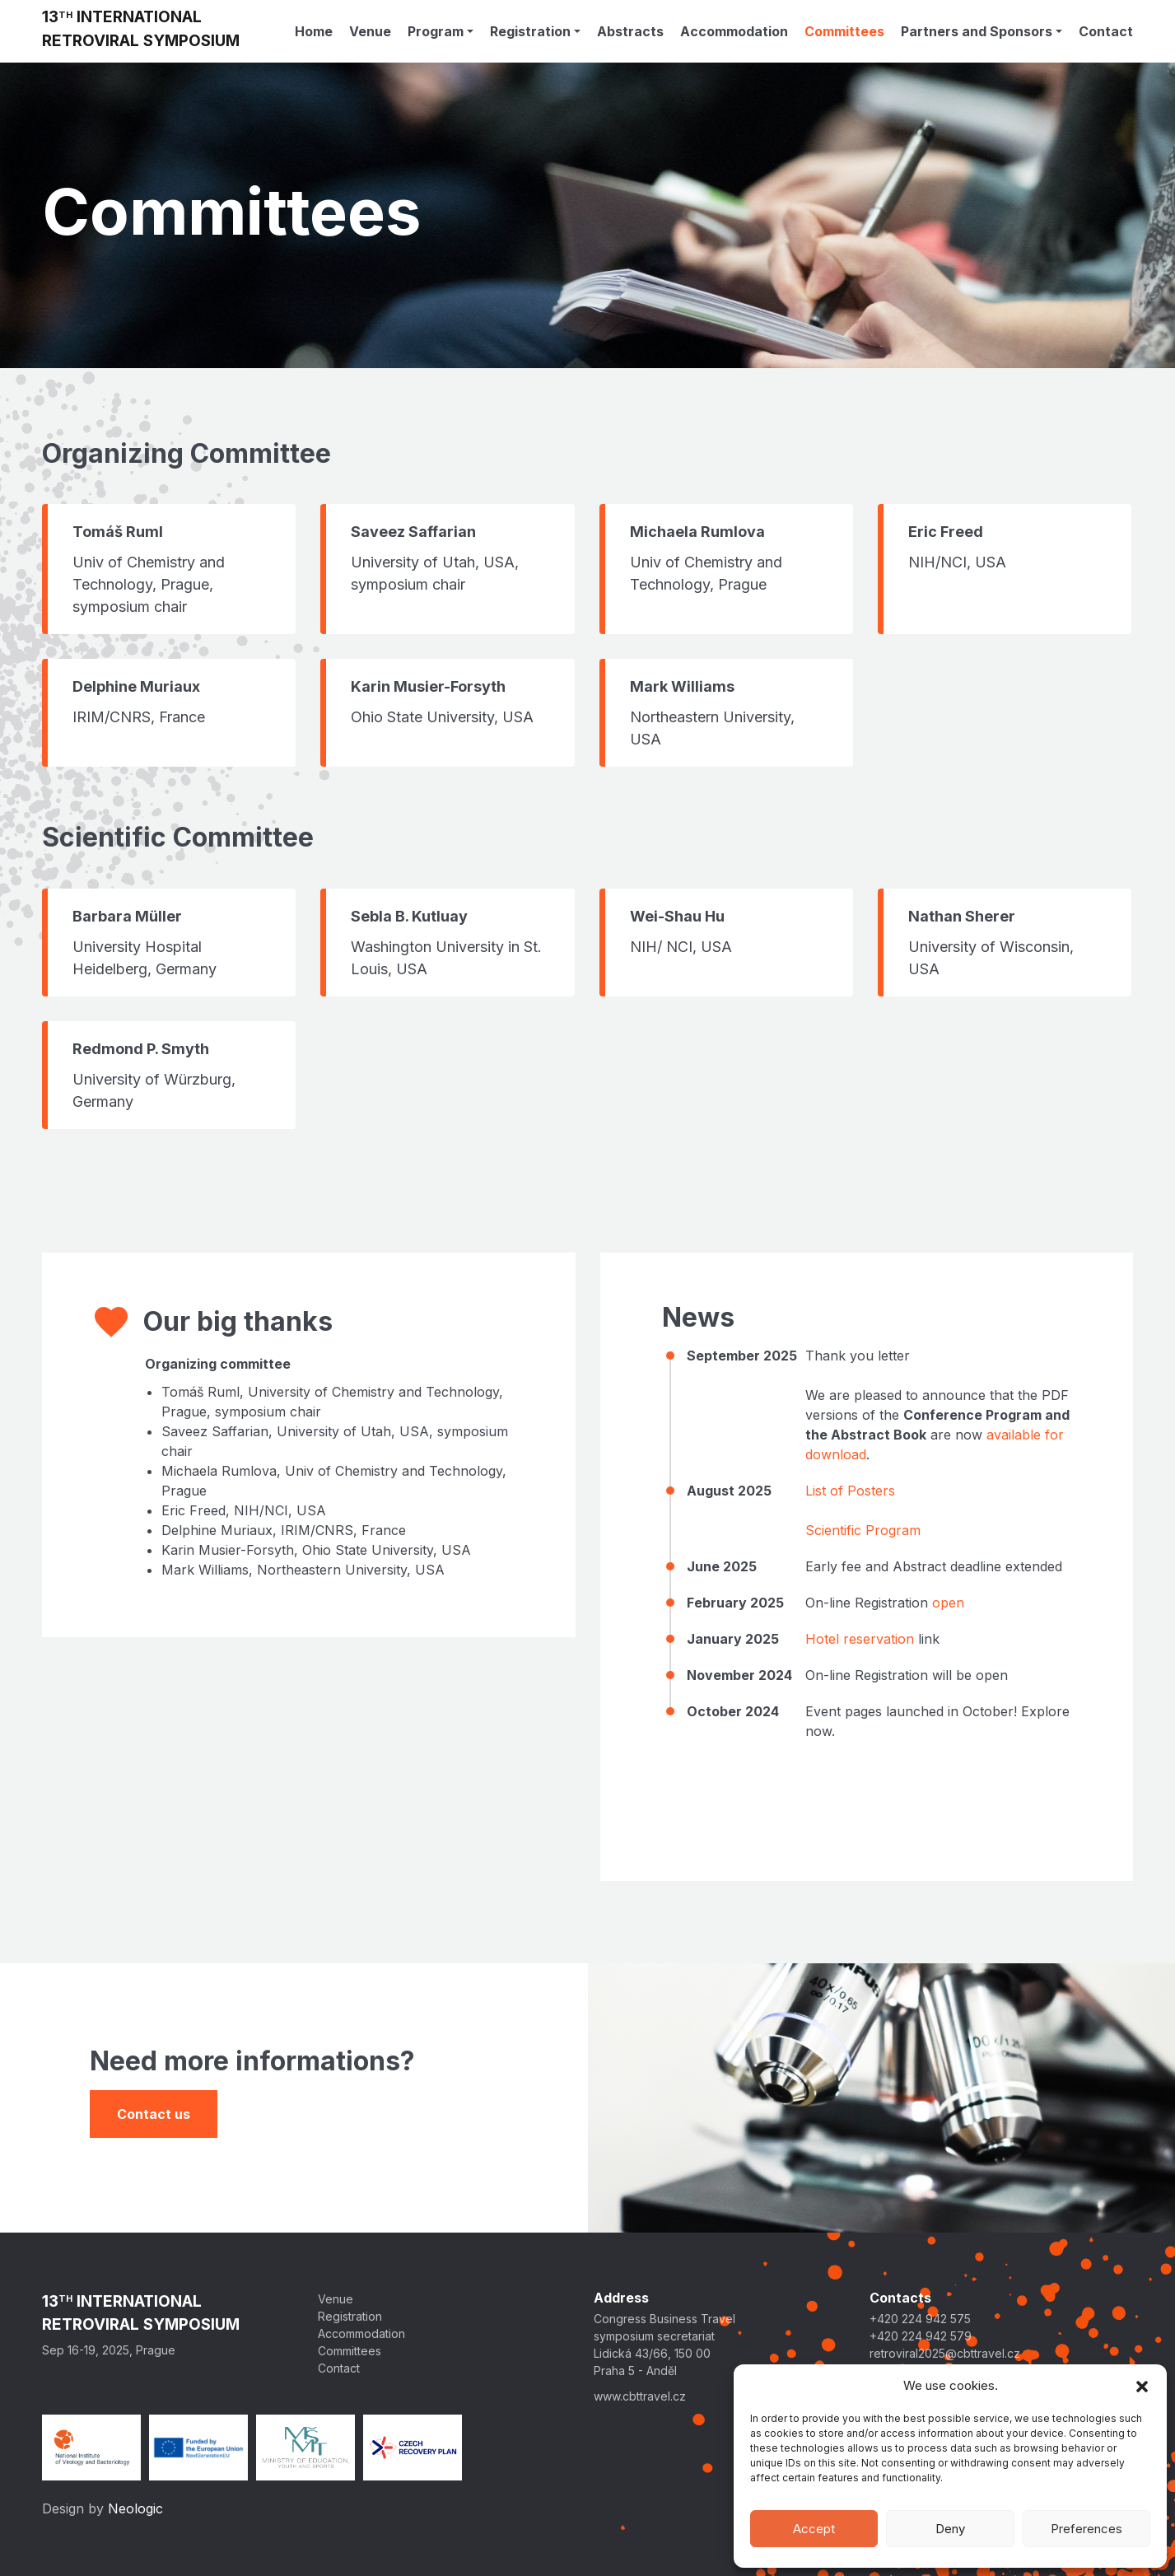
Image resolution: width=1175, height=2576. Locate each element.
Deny (950, 2528)
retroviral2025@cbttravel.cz (945, 2353)
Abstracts (630, 31)
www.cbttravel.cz (640, 2396)
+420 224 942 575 (920, 2319)
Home (314, 31)
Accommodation (734, 31)
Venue (370, 31)
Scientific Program (863, 1530)
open (948, 1602)
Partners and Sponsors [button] (976, 31)
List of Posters (850, 1490)
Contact (1106, 31)
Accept (814, 2528)
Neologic (135, 2508)
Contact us (153, 2114)
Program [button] (436, 31)
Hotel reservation (859, 1639)
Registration (350, 2316)
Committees (844, 31)
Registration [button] (530, 31)
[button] (1142, 2386)
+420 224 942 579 (921, 2336)
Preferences (1086, 2528)
